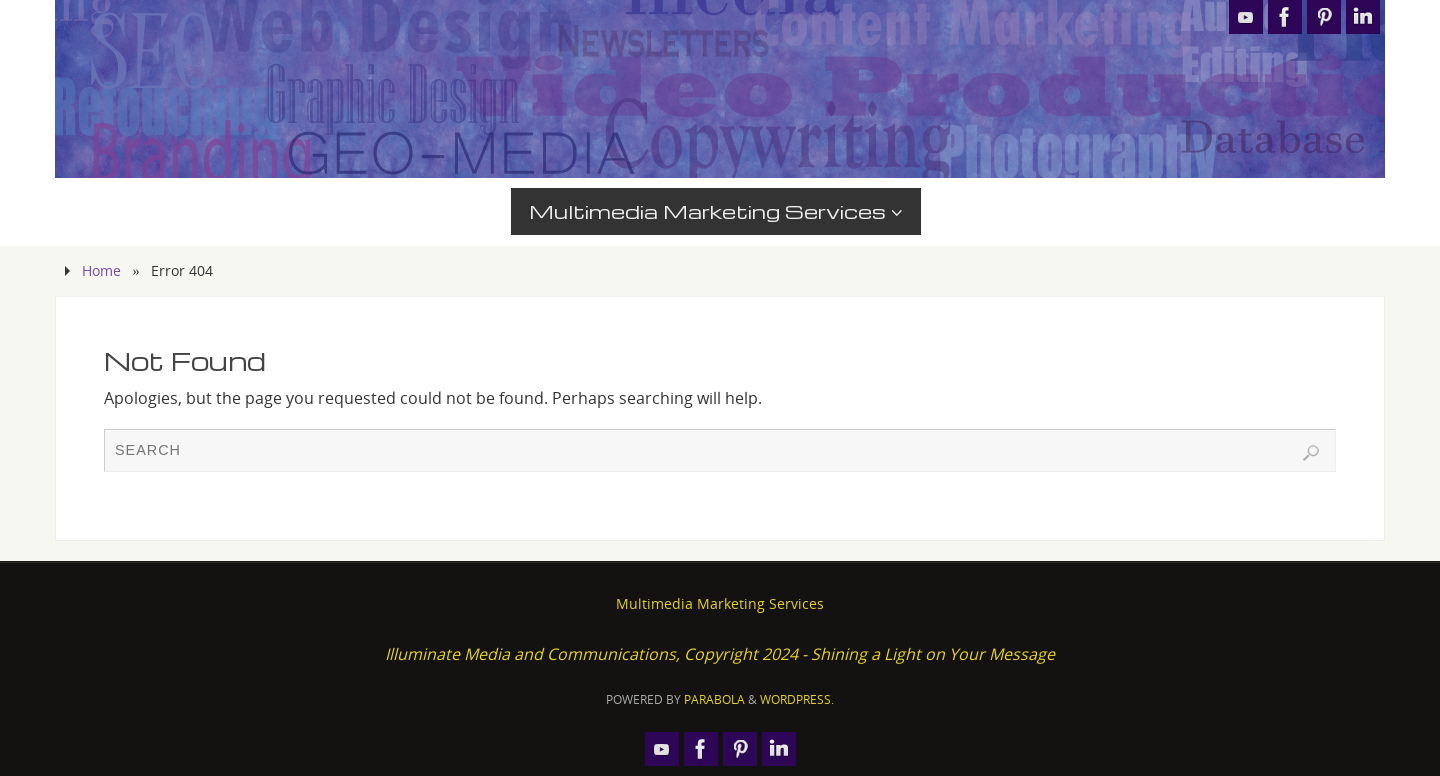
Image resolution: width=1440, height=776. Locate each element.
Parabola (714, 699)
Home (101, 270)
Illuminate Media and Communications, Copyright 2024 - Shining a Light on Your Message (720, 654)
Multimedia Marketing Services (720, 603)
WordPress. (797, 699)
